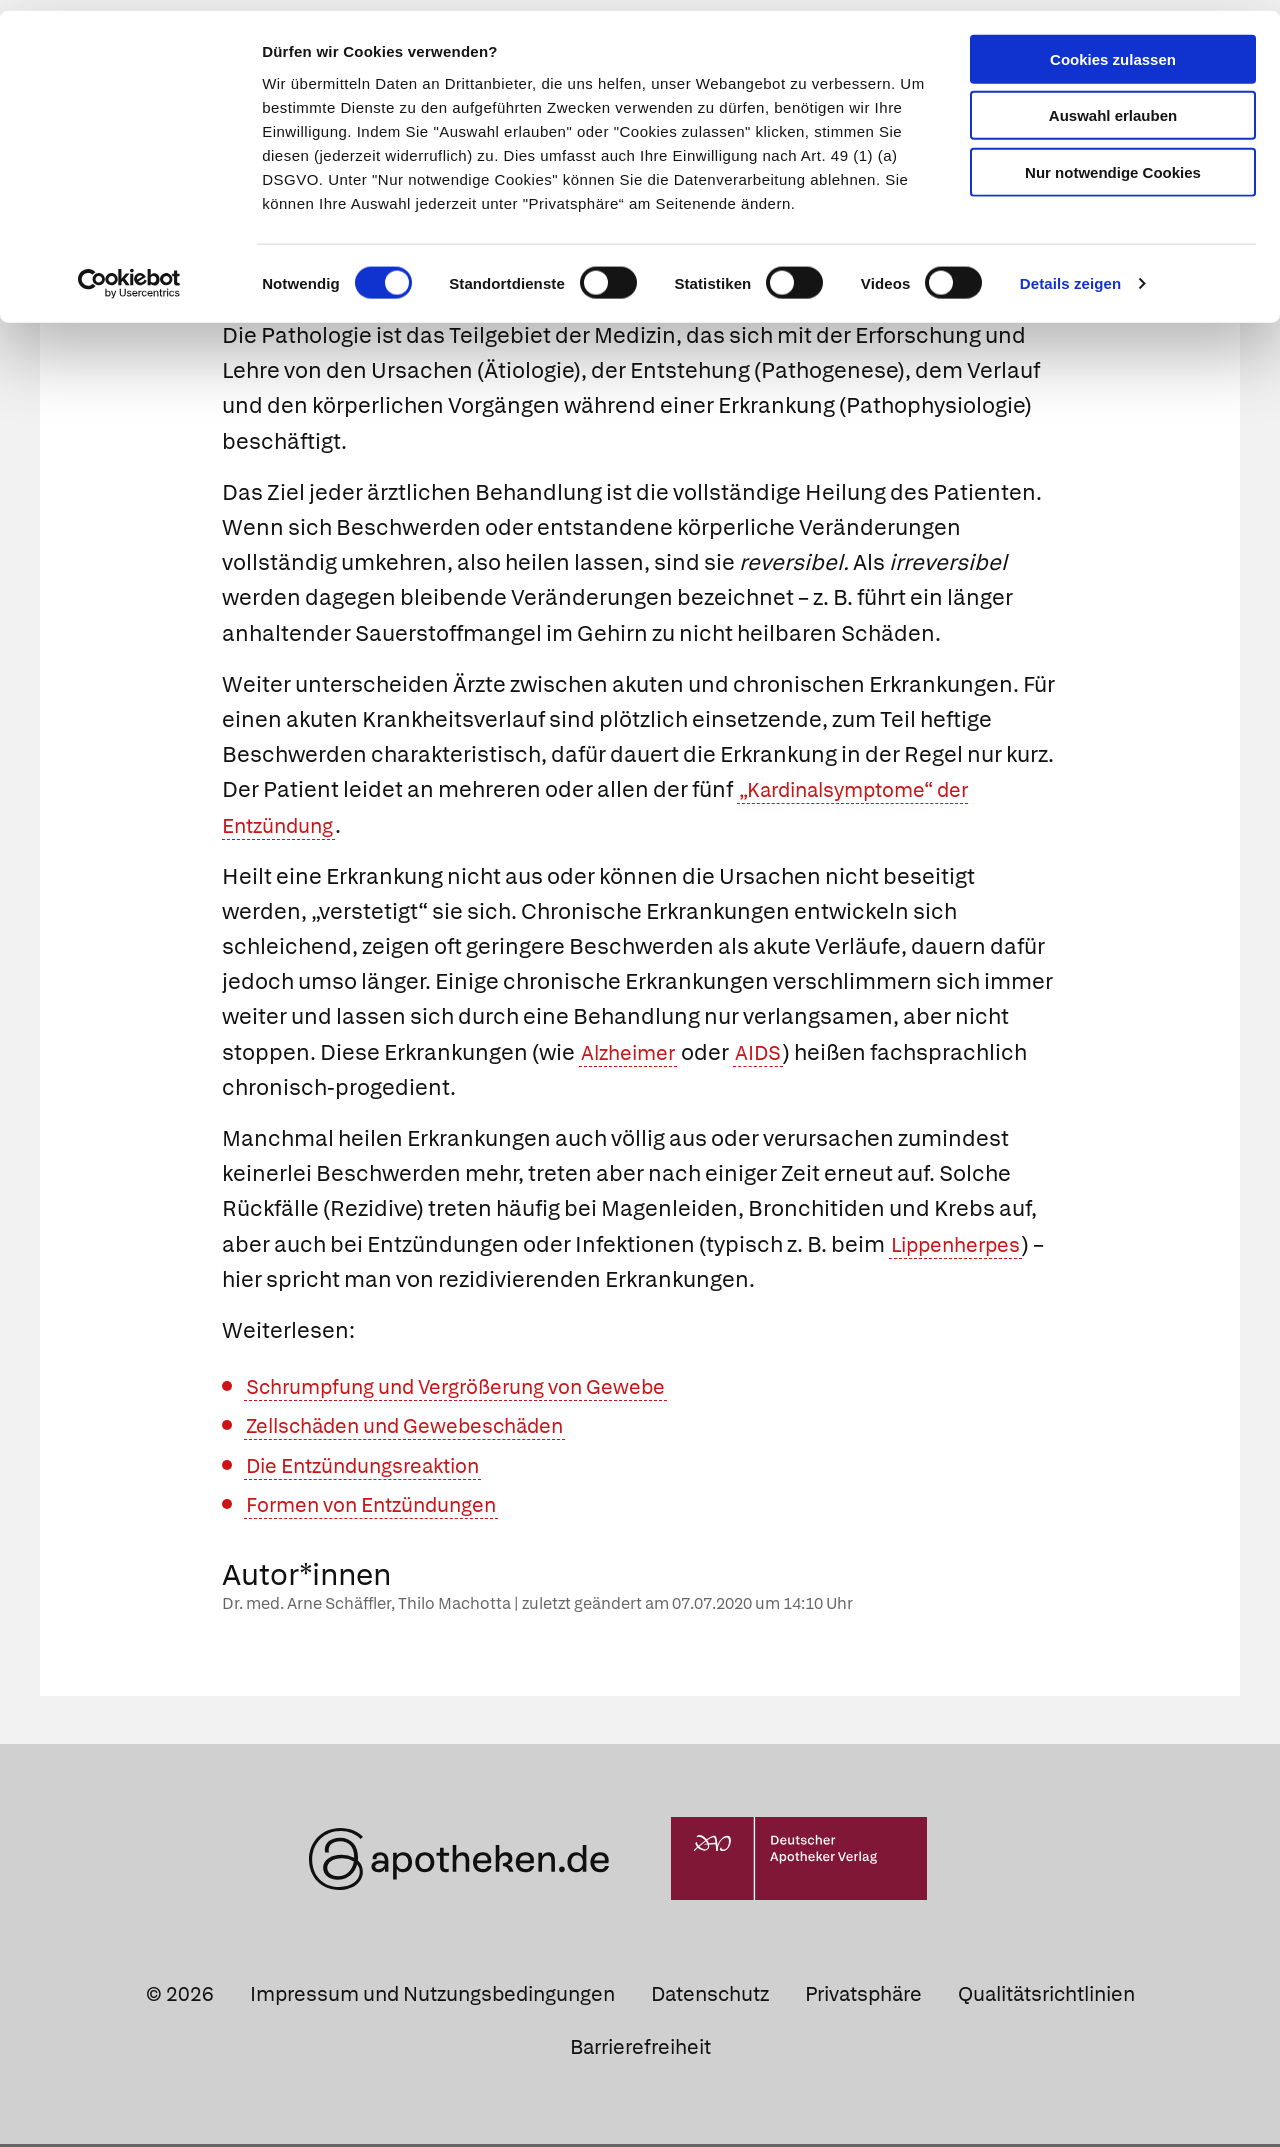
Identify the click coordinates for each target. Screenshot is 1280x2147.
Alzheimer (633, 1055)
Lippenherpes (964, 1247)
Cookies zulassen (1113, 48)
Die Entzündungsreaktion (377, 1468)
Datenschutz (710, 1997)
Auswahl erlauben (1113, 105)
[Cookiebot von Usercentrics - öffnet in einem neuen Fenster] (129, 274)
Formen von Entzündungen (385, 1507)
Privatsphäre (863, 1997)
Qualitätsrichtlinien (1046, 1997)
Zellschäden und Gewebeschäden (424, 1428)
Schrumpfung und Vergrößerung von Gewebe (478, 1389)
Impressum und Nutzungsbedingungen (432, 1997)
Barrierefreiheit (640, 2050)
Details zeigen (1070, 273)
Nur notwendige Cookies (1113, 161)
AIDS (770, 1055)
